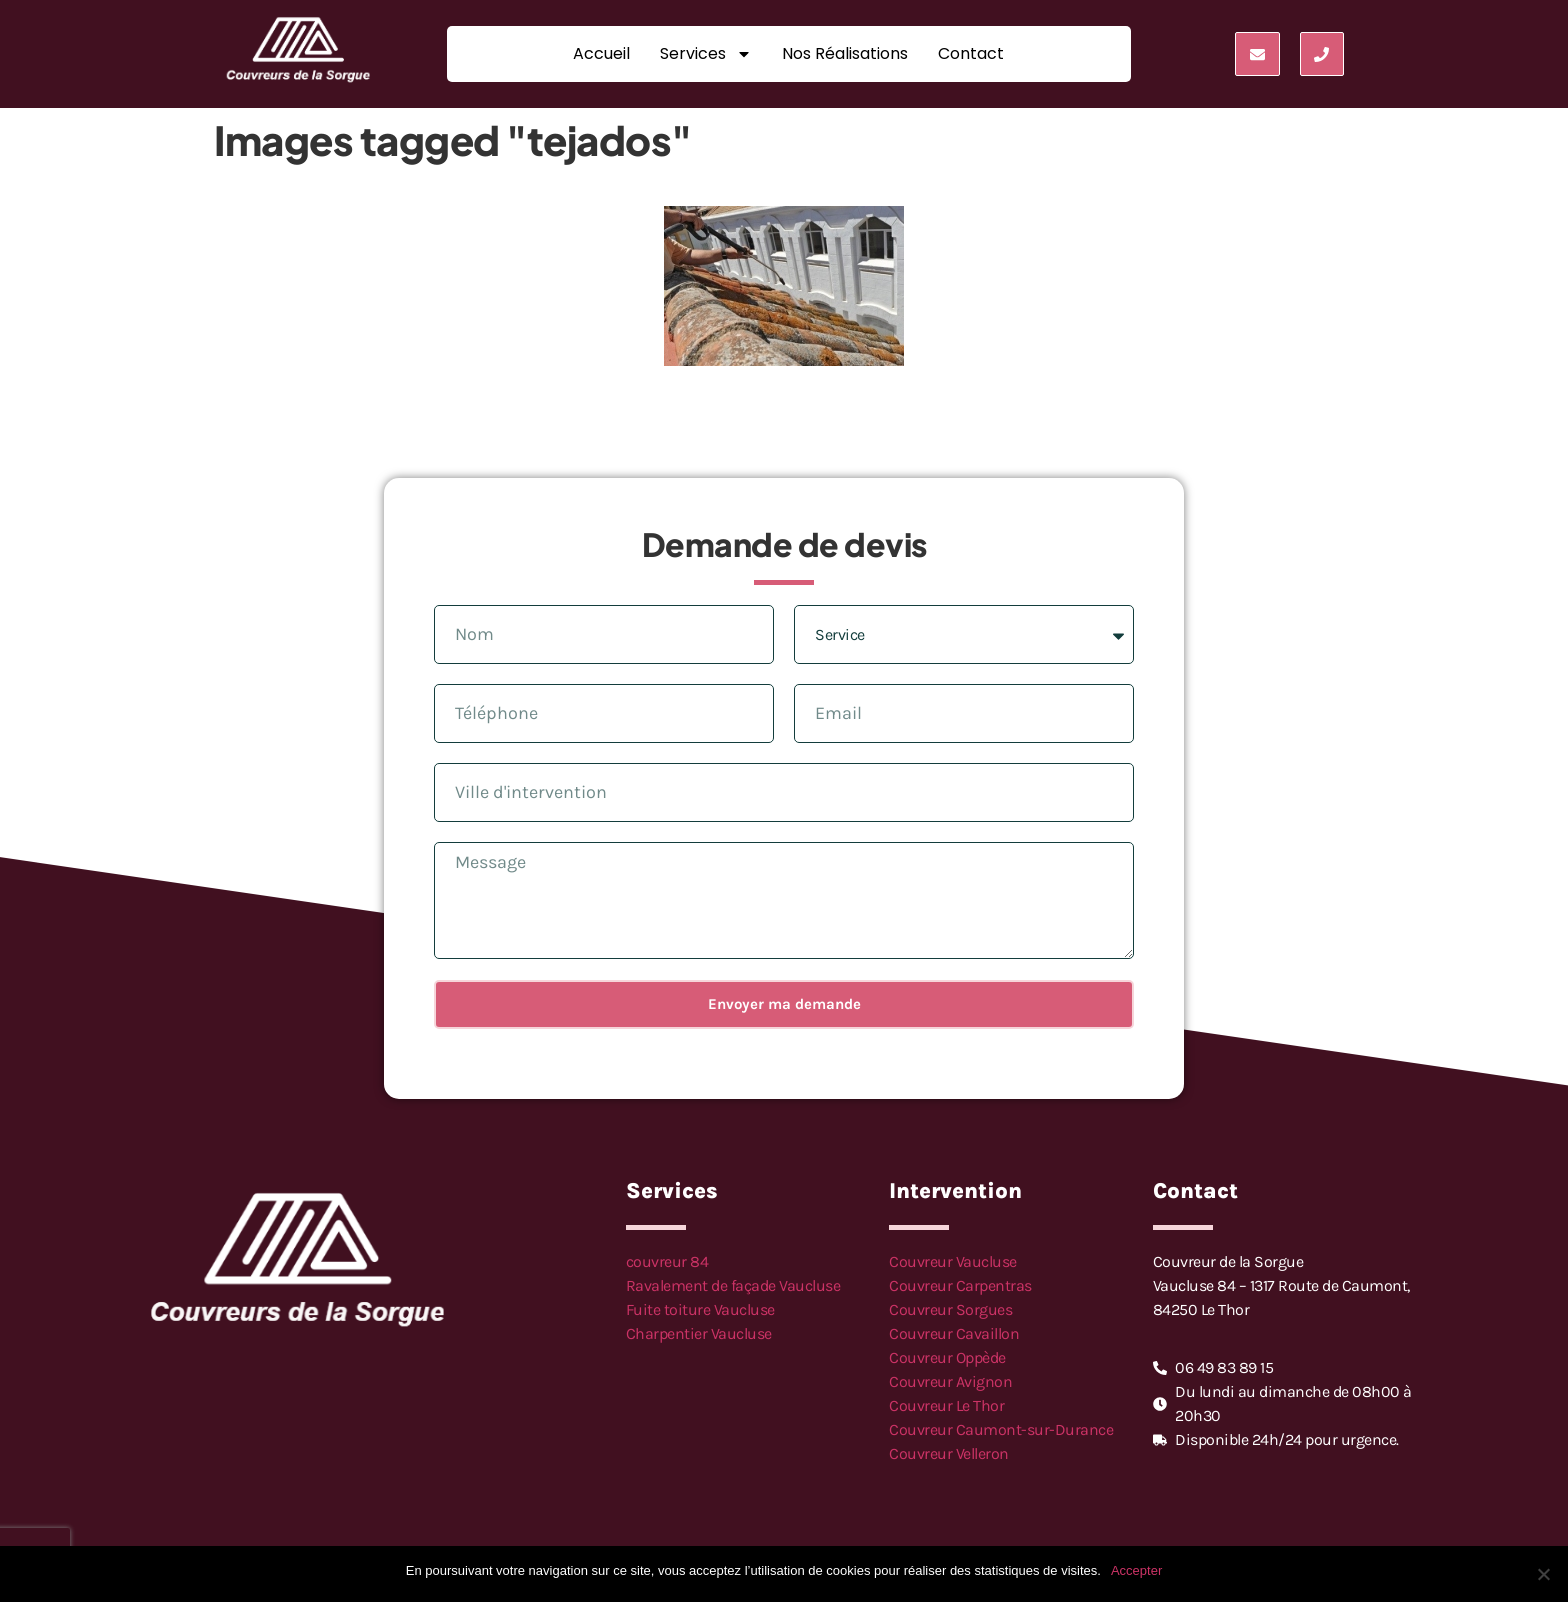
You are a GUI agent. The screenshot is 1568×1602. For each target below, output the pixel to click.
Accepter (1136, 1570)
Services (706, 54)
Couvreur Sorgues (950, 1309)
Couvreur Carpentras (960, 1285)
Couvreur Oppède (947, 1357)
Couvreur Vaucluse (953, 1261)
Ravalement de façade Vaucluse (733, 1285)
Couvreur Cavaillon (954, 1333)
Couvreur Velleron (949, 1453)
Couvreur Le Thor (946, 1405)
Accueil (601, 53)
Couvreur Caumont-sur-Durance (1001, 1429)
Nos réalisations (845, 53)
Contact (971, 53)
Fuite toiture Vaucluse (700, 1309)
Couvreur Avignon (950, 1381)
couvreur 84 (667, 1261)
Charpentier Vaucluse (699, 1333)
